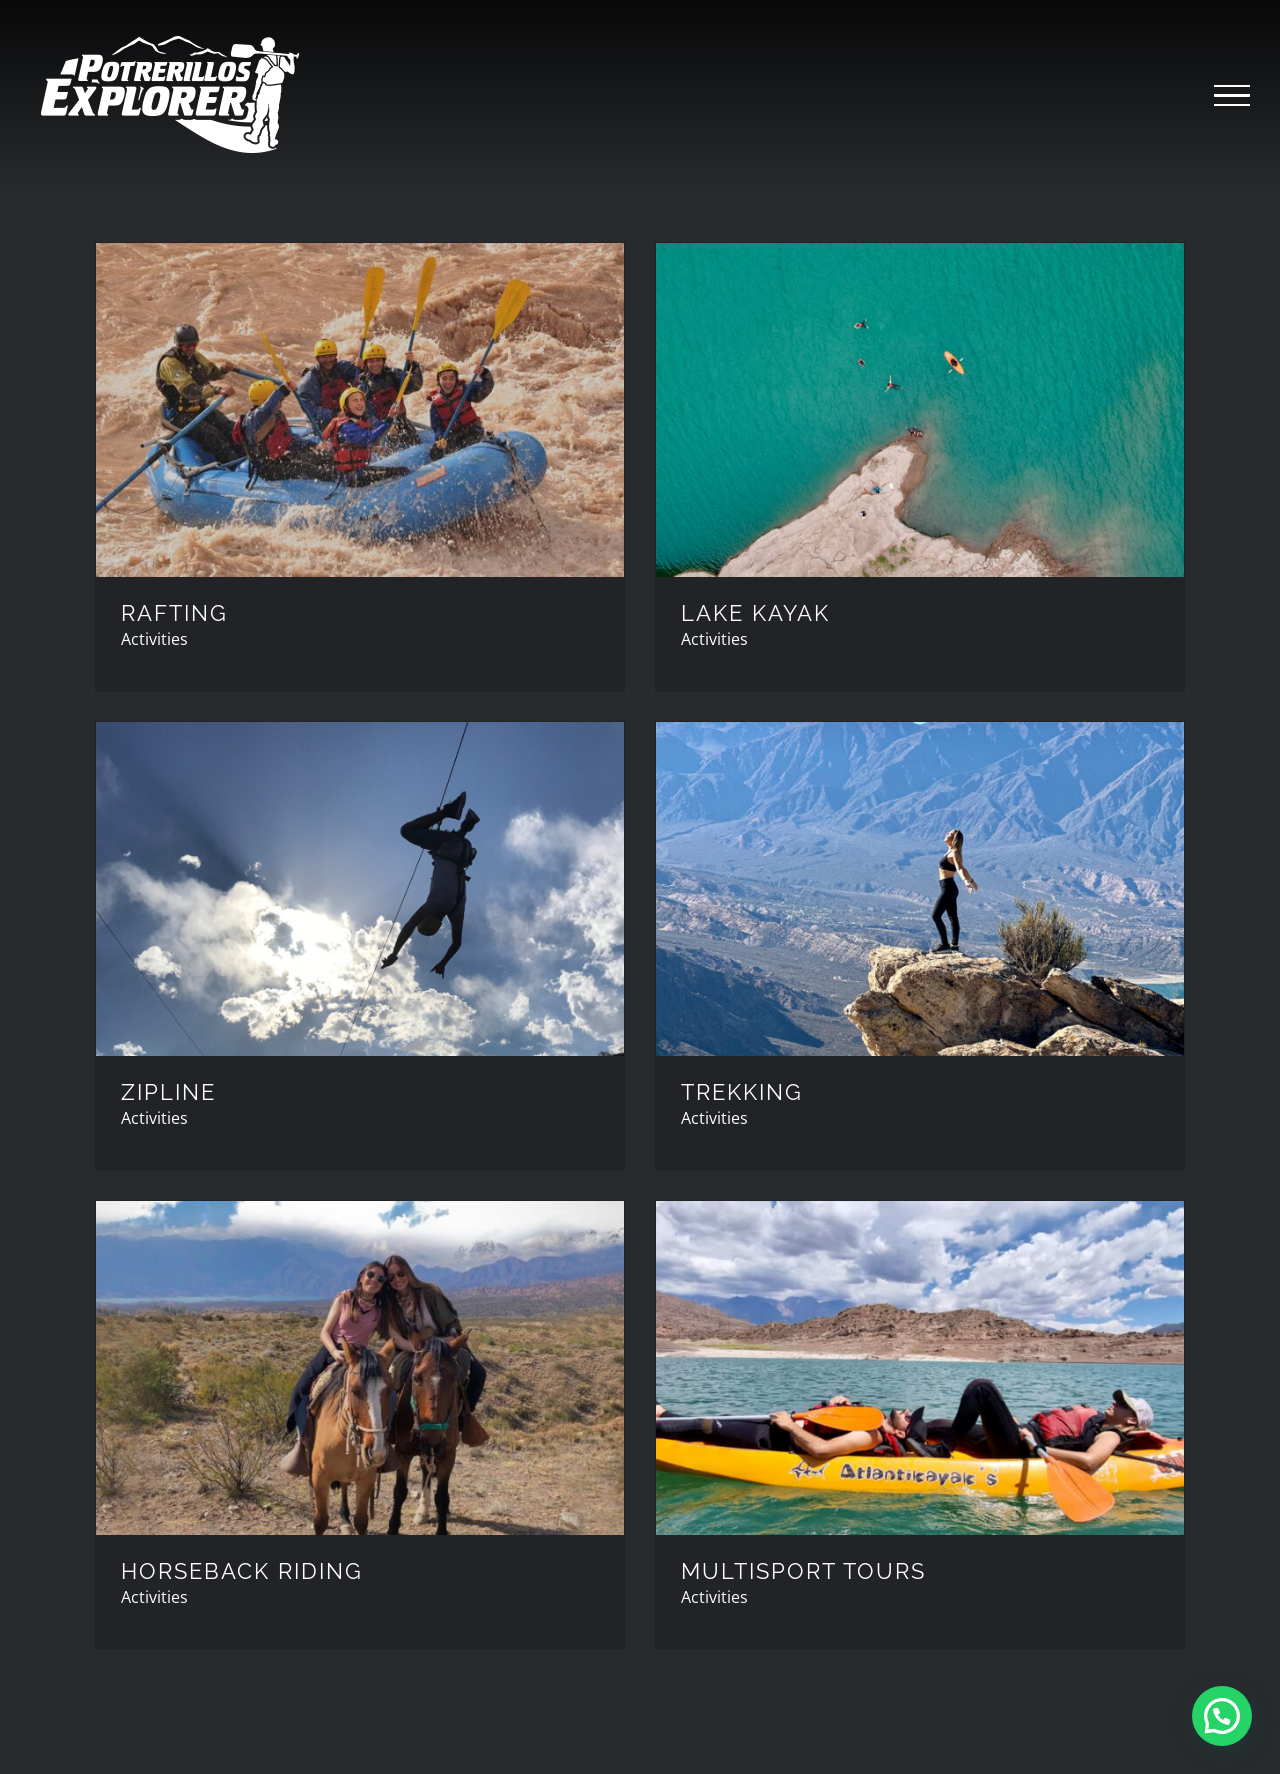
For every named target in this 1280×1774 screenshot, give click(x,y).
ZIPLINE (168, 1092)
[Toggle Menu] (1232, 96)
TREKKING (742, 1092)
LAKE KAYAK (755, 613)
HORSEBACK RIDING (242, 1571)
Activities (154, 639)
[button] (1222, 1716)
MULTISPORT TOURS (803, 1571)
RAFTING (174, 613)
